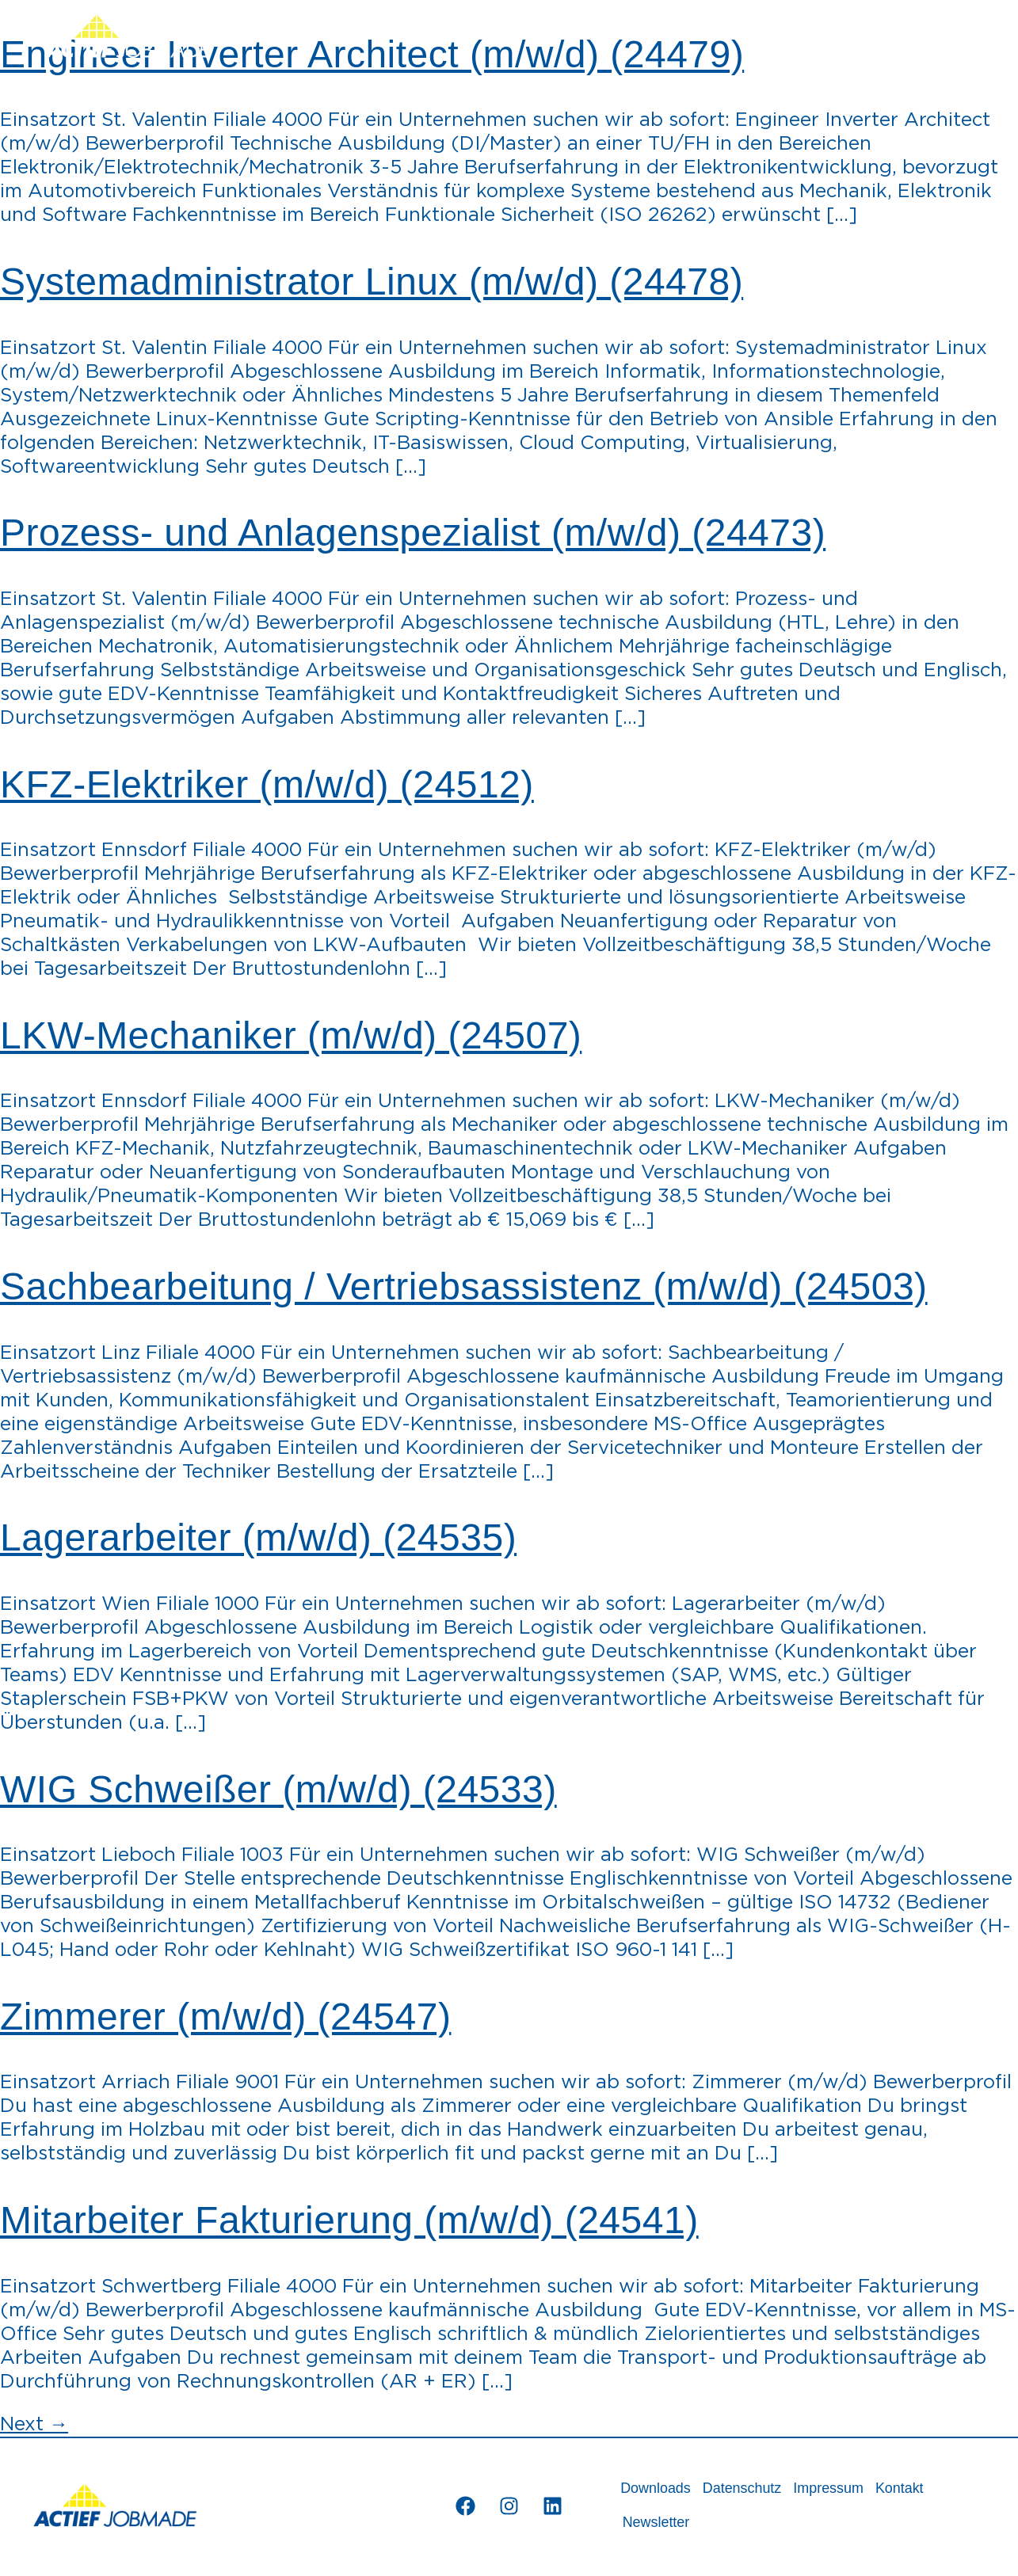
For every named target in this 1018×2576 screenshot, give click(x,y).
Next (34, 2424)
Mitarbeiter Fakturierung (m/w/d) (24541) (349, 2220)
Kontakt (917, 2489)
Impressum (841, 2489)
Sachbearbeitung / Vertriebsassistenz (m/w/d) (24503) (464, 1286)
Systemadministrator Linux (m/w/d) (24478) (371, 281)
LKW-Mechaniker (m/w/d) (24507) (290, 1035)
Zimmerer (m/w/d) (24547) (225, 2017)
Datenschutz (749, 2489)
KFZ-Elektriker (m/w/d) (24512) (267, 784)
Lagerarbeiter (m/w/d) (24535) (258, 1537)
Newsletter (659, 2525)
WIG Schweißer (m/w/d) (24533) (278, 1789)
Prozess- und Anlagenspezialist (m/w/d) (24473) (412, 533)
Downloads (658, 2489)
